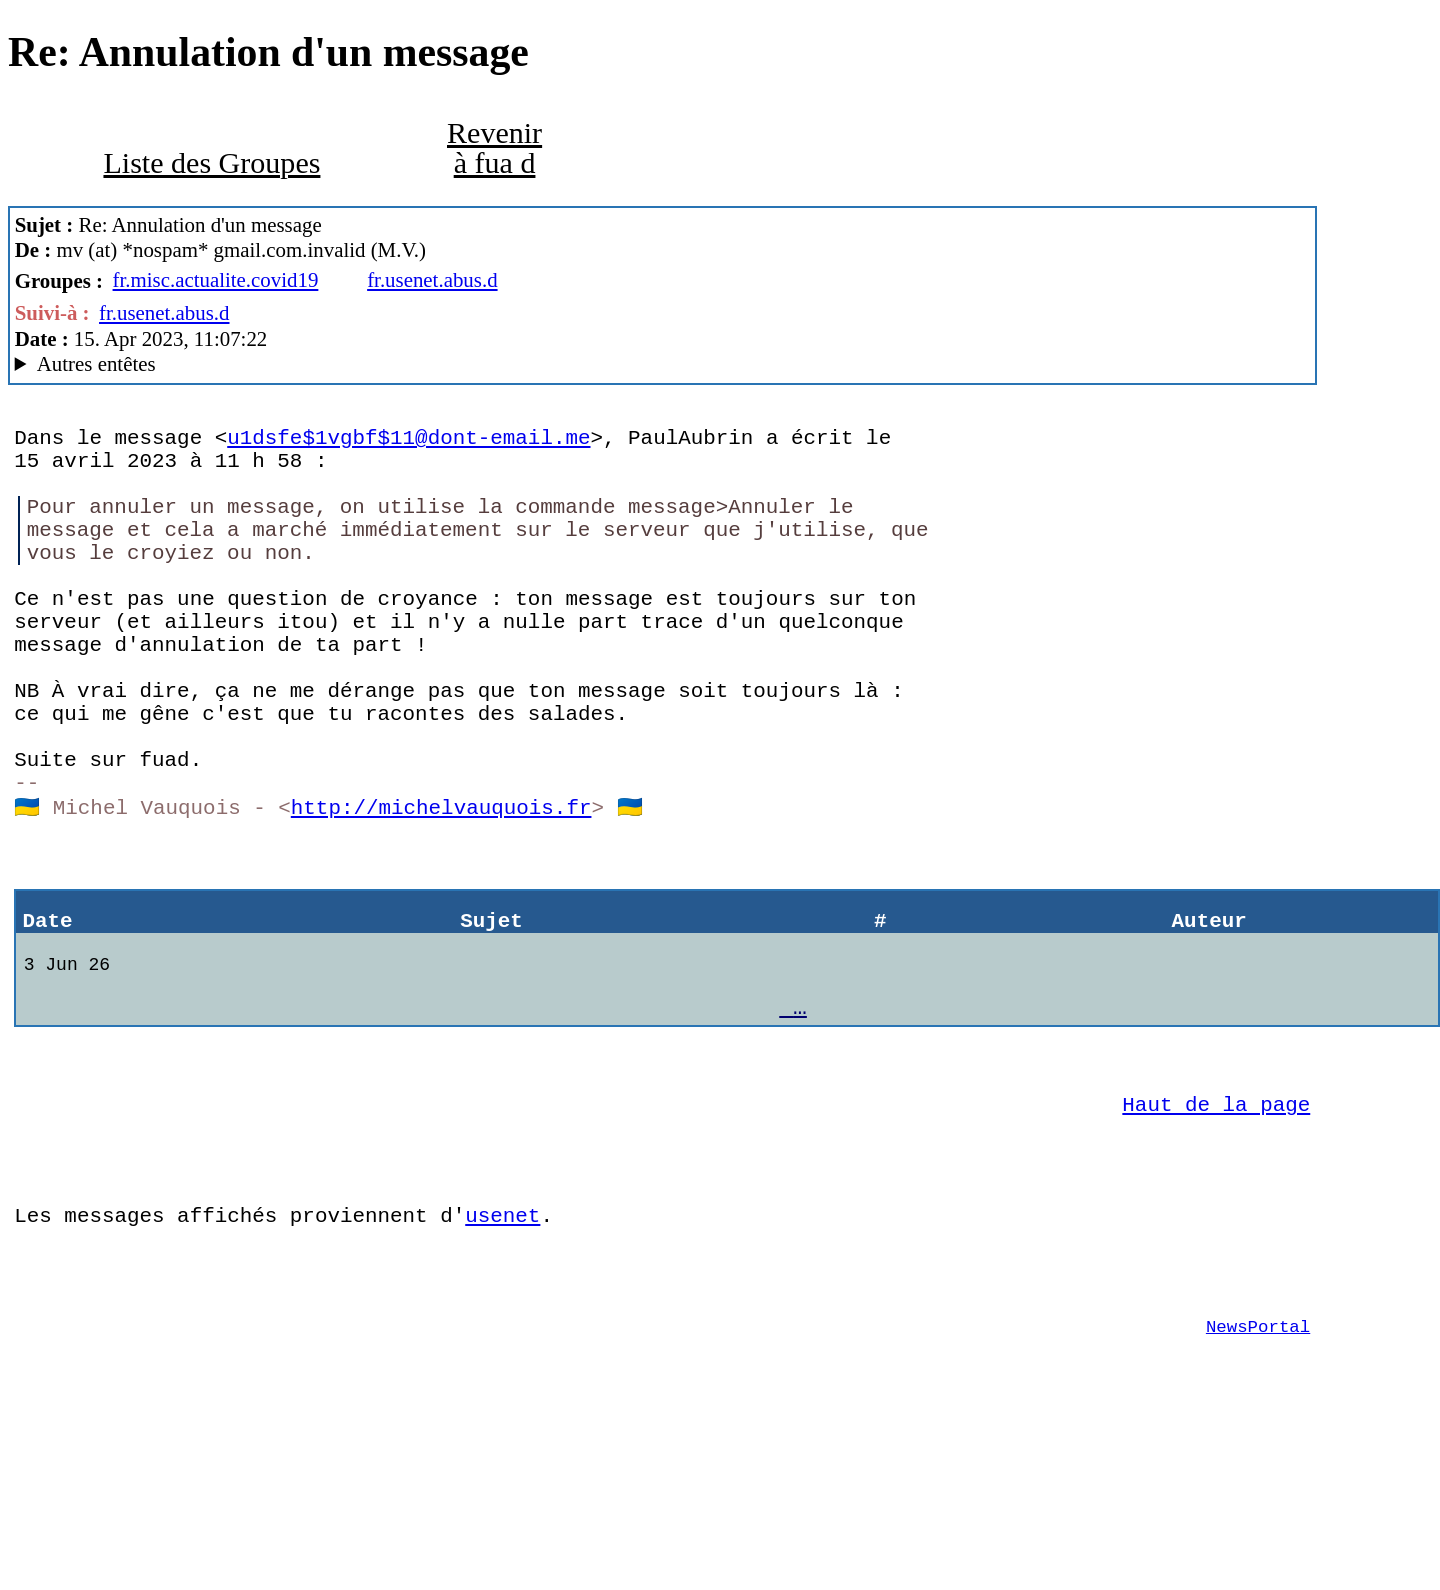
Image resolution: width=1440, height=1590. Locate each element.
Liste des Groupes (211, 163)
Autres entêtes (96, 364)
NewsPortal (1258, 1478)
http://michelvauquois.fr (441, 889)
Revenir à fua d (494, 148)
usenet (502, 1352)
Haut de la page (1216, 1226)
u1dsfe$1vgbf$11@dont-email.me (408, 441)
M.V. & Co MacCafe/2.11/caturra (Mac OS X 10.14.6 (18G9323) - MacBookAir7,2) (663, 364)
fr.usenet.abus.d (432, 280)
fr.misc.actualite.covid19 (216, 280)
